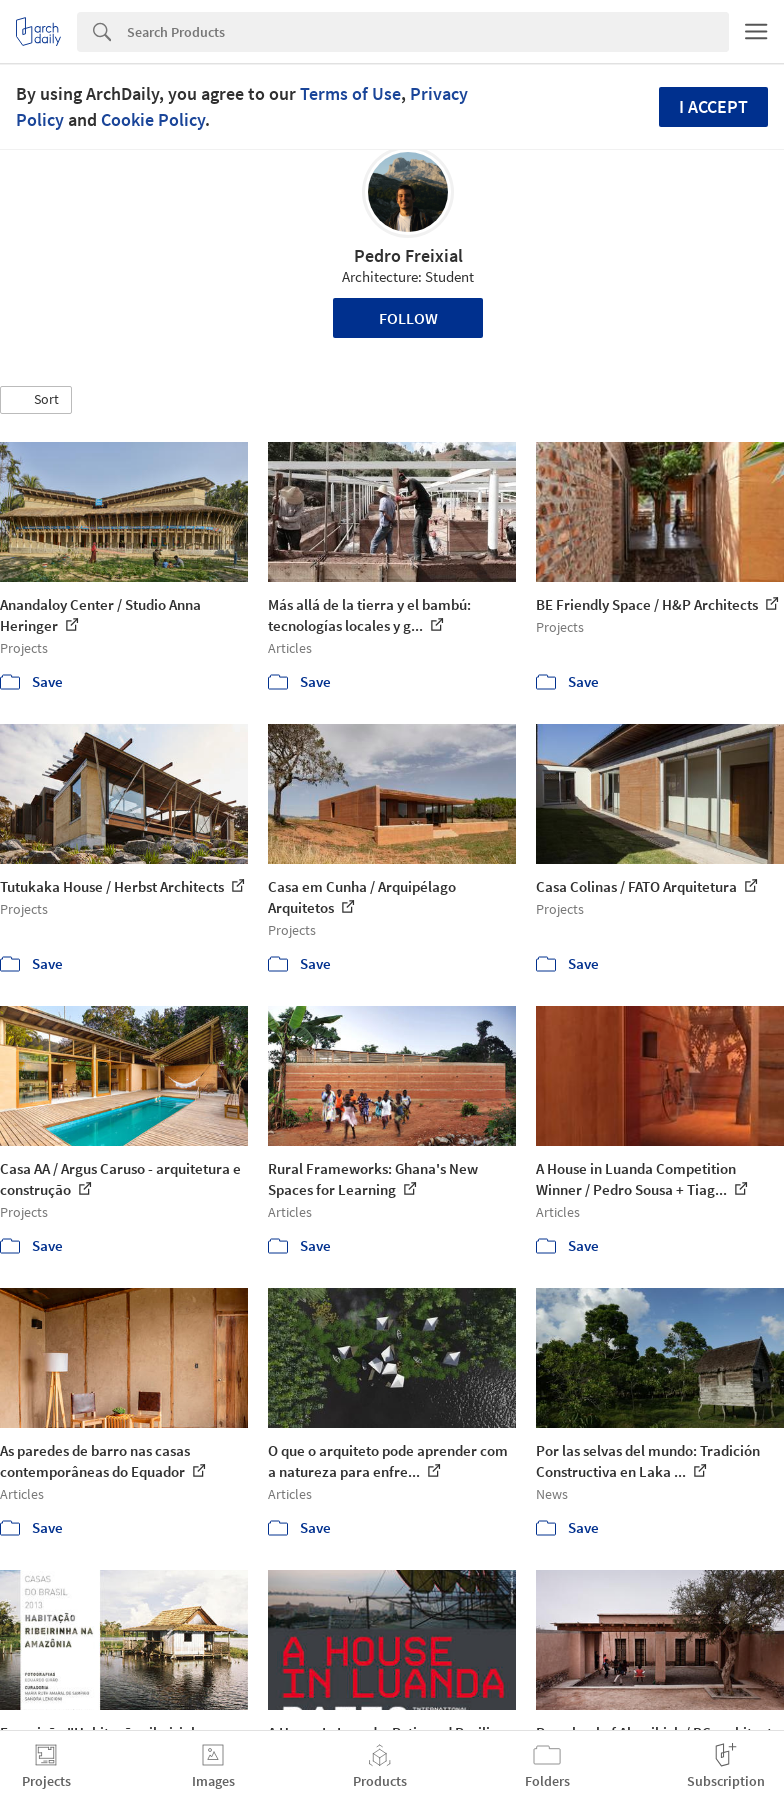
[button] (36, 400)
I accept (713, 106)
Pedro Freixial (408, 255)
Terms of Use (350, 93)
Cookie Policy (153, 119)
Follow (408, 318)
